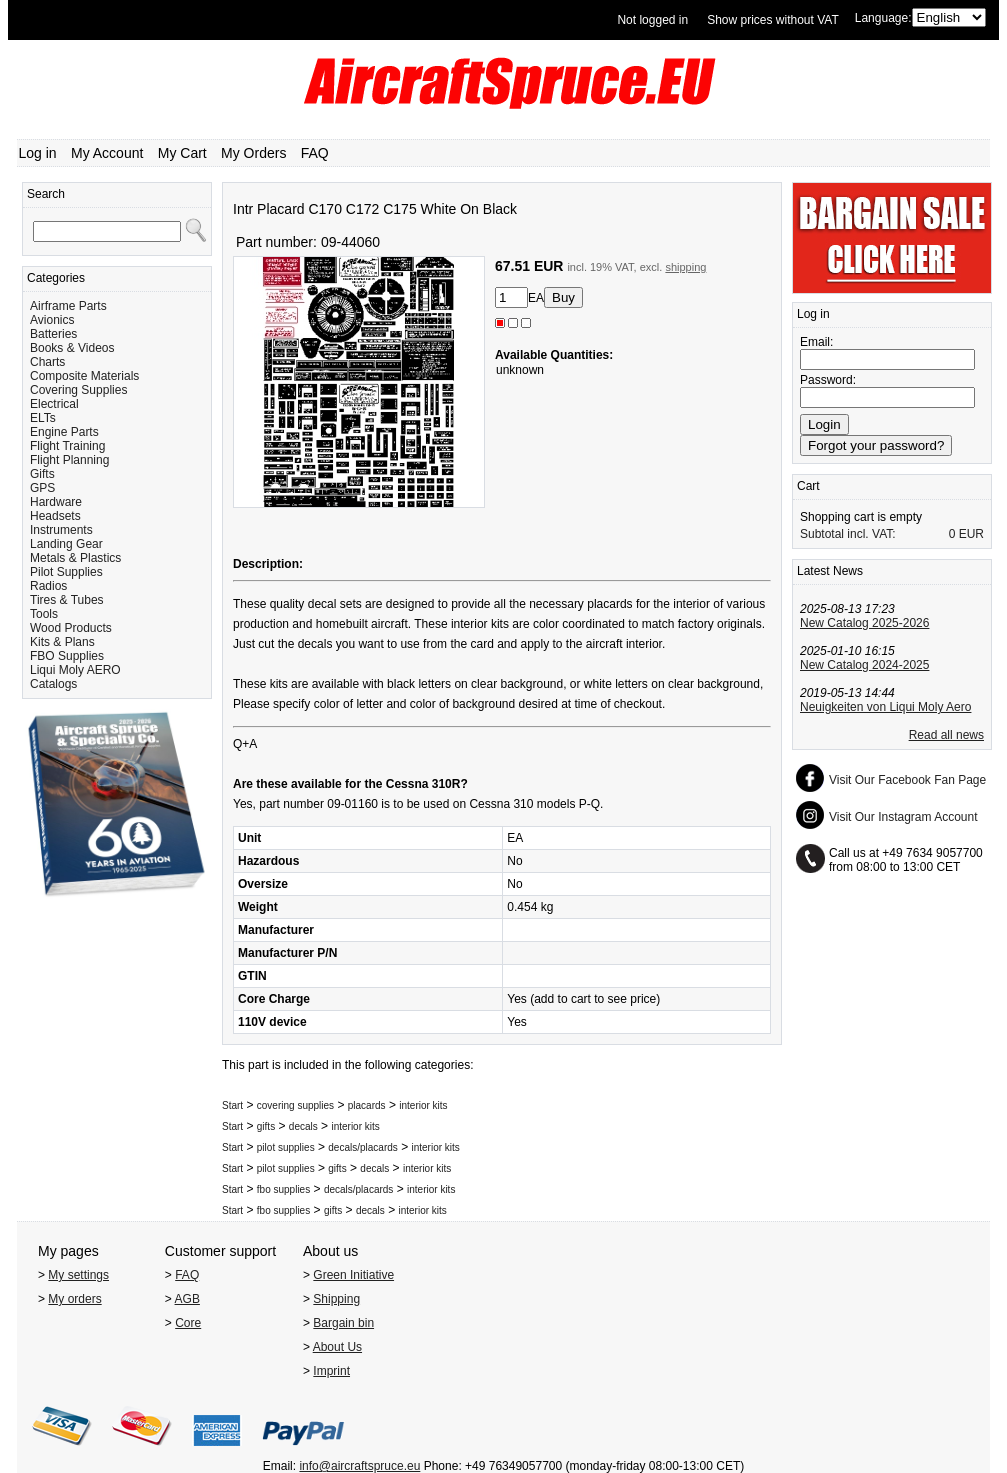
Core (188, 1323)
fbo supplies (283, 1189)
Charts (47, 362)
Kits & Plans (62, 642)
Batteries (53, 334)
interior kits (423, 1105)
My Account (107, 153)
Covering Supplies (78, 390)
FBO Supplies (67, 656)
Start (232, 1105)
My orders (74, 1299)
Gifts (42, 474)
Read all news (946, 735)
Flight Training (67, 446)
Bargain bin (343, 1323)
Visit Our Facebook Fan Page (907, 780)
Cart (808, 486)
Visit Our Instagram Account (903, 817)
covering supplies (295, 1105)
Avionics (52, 320)
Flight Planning (69, 460)
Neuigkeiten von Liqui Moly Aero (885, 707)
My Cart (182, 153)
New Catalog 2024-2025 (864, 665)
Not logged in (652, 20)
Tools (44, 614)
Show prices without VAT (773, 20)
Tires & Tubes (67, 600)
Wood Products (71, 628)
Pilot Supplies (66, 572)
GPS (42, 488)
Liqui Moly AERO (75, 670)
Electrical (54, 404)
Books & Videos (72, 348)
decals (303, 1126)
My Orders (253, 153)
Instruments (61, 530)
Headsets (55, 516)
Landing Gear (66, 544)
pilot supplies (286, 1147)
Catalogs (53, 684)
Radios (48, 586)
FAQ (315, 153)
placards (367, 1105)
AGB (187, 1299)
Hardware (56, 502)
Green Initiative (353, 1275)
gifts (266, 1126)
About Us (337, 1347)
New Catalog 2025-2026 (864, 623)
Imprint (331, 1371)
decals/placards (362, 1147)
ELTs (43, 418)
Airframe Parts (68, 306)
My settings (78, 1275)
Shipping (336, 1299)
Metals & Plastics (75, 558)
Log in (38, 153)
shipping (685, 267)
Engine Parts (64, 432)
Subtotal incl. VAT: (848, 534)
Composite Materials (84, 376)
